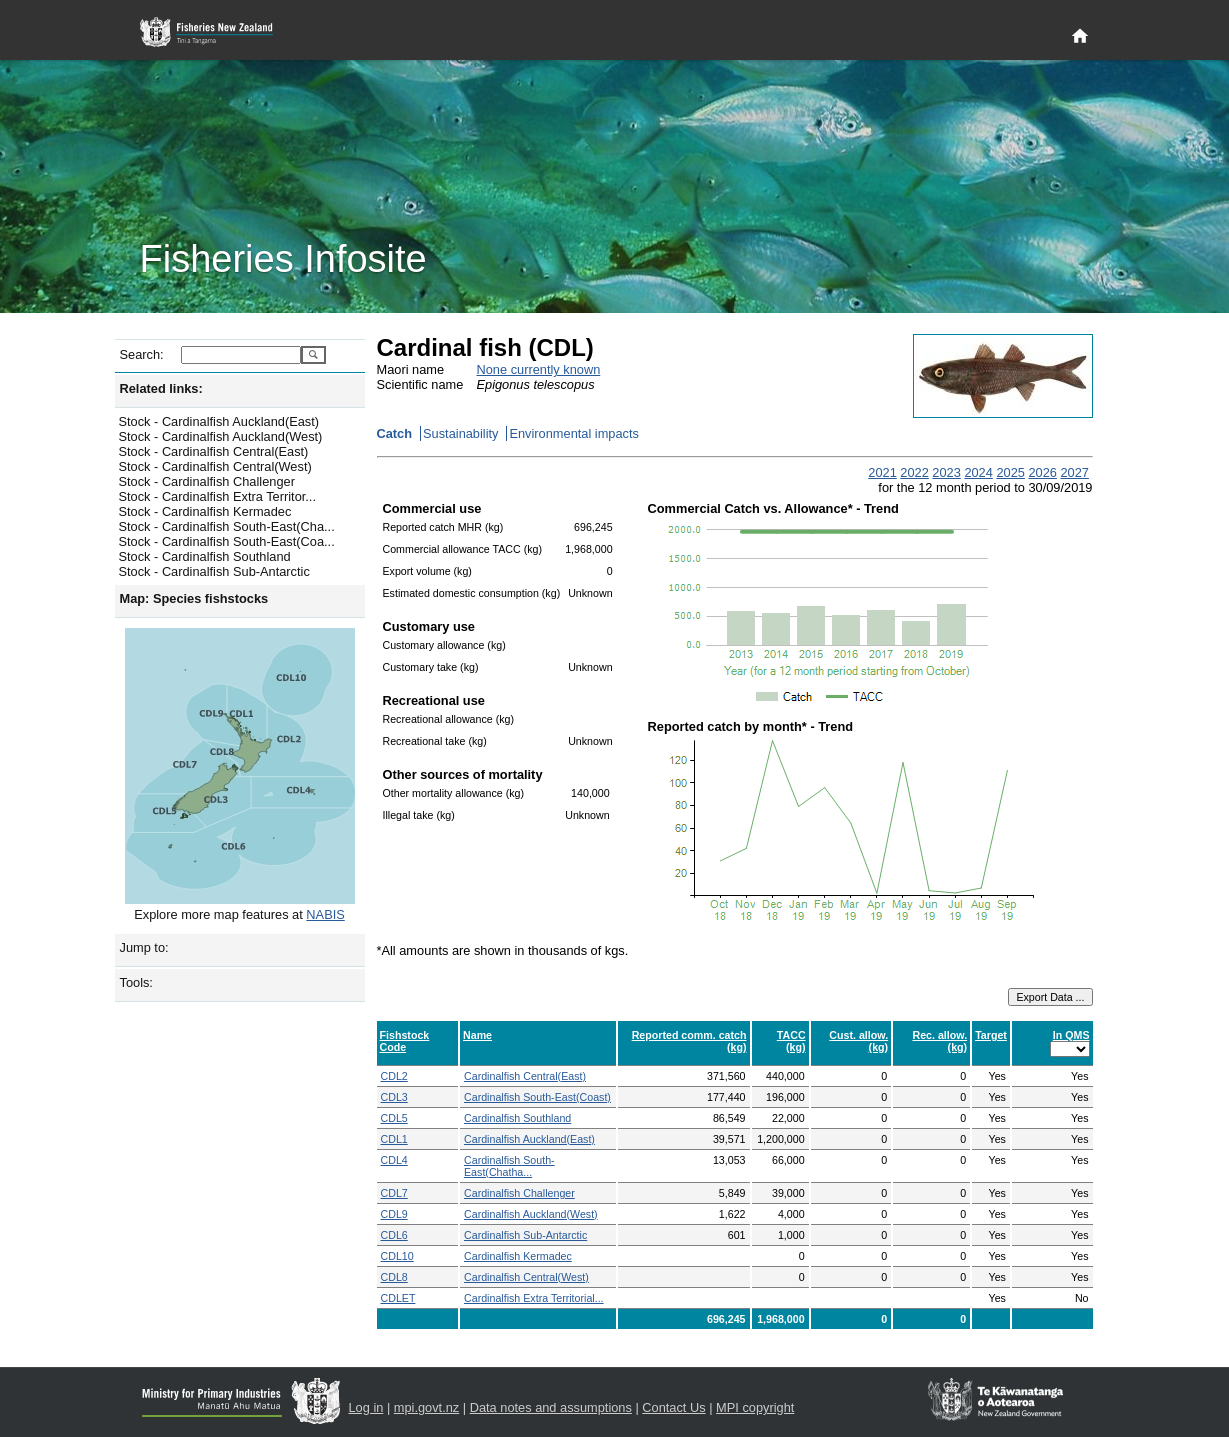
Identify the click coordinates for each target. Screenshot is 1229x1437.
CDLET (398, 1298)
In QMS (1071, 1035)
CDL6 (394, 1235)
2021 (882, 472)
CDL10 (397, 1256)
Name (477, 1035)
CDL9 (394, 1214)
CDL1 (394, 1139)
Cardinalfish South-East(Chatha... (509, 1166)
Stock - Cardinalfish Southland (205, 556)
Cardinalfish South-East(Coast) (537, 1097)
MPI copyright (755, 1407)
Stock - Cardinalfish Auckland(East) (219, 421)
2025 (1010, 472)
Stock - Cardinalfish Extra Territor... (217, 496)
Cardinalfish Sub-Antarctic (525, 1235)
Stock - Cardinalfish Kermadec (205, 511)
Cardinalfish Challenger (519, 1193)
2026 (1042, 472)
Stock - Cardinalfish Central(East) (214, 451)
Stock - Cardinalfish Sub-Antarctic (214, 571)
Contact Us (673, 1407)
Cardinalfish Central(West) (526, 1277)
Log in (366, 1407)
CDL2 (394, 1076)
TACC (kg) (791, 1041)
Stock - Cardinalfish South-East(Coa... (227, 541)
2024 (978, 472)
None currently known (539, 369)
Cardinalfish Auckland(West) (531, 1214)
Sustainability (460, 433)
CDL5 (394, 1118)
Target (991, 1035)
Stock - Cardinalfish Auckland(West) (221, 436)
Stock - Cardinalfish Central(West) (215, 466)
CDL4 (394, 1160)
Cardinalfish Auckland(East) (529, 1139)
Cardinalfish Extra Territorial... (534, 1298)
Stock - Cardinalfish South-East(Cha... (227, 526)
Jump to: (144, 947)
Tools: (136, 982)
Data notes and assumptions (551, 1407)
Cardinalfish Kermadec (518, 1256)
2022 (914, 472)
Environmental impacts (573, 433)
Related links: (161, 388)
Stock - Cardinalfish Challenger (207, 481)
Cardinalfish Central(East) (525, 1076)
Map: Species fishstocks (194, 598)
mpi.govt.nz (426, 1407)
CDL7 (394, 1193)
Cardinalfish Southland (517, 1118)
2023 (946, 472)
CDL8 (394, 1277)
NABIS (325, 914)
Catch (395, 433)
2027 (1074, 472)
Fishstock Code (405, 1041)
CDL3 (394, 1097)
